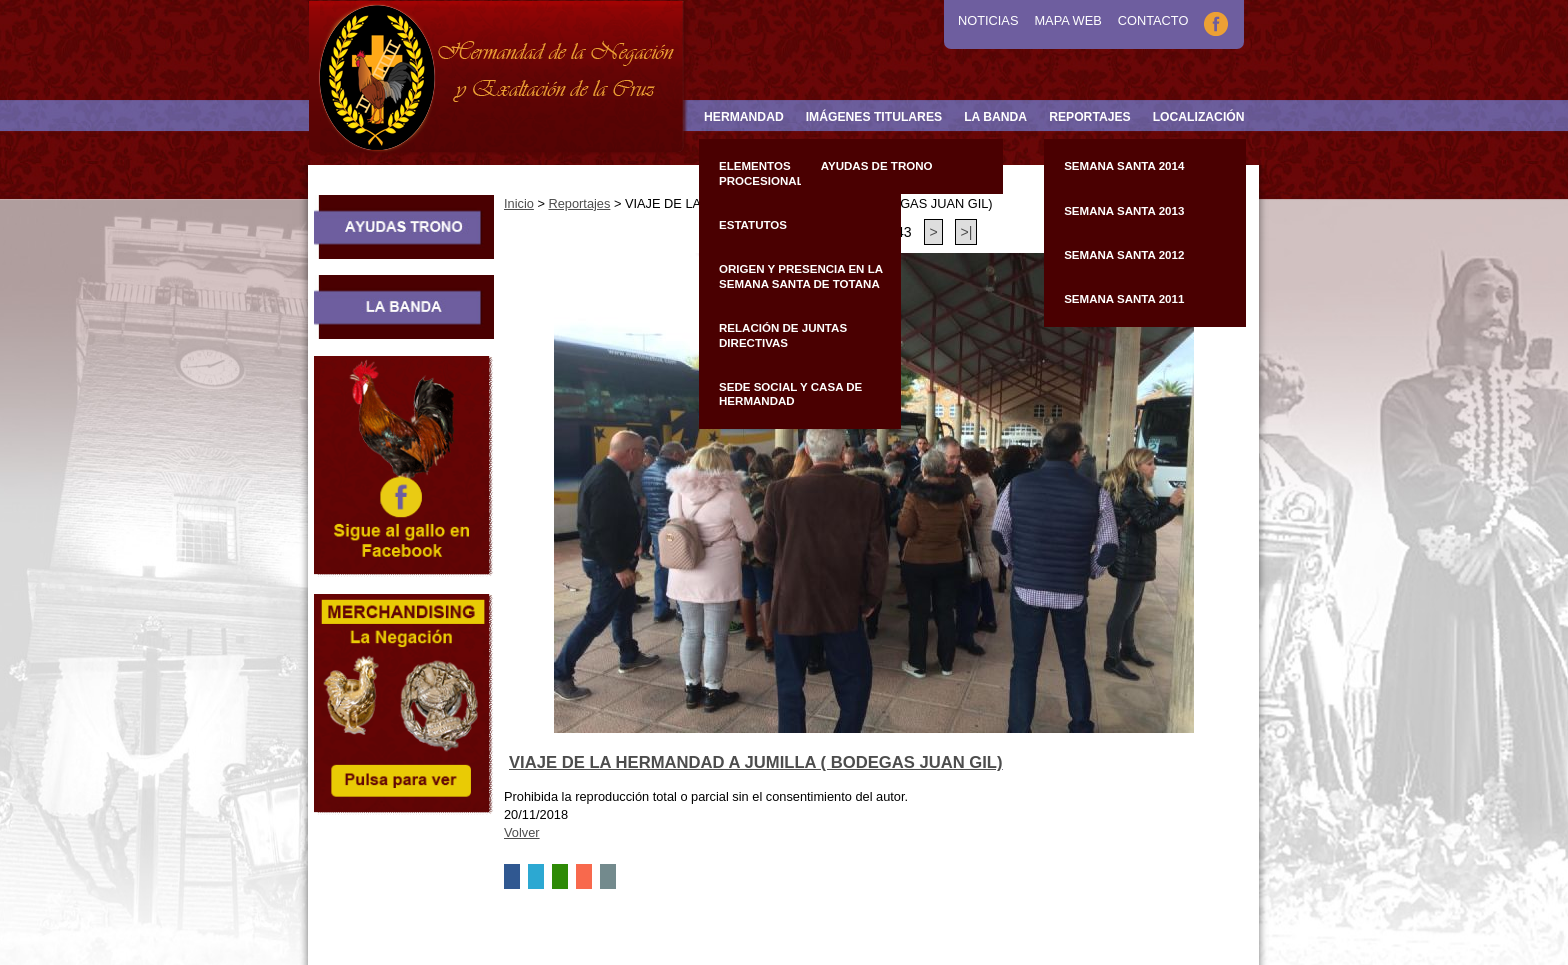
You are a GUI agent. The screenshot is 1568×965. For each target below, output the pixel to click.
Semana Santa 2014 (1124, 166)
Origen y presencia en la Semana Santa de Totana (801, 276)
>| (966, 232)
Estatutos (753, 225)
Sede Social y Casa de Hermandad (790, 394)
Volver (522, 832)
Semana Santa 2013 (1124, 211)
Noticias (988, 20)
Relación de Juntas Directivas (783, 335)
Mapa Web (1067, 20)
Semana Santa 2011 (1124, 299)
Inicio (519, 203)
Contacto (1153, 20)
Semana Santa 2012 (1124, 255)
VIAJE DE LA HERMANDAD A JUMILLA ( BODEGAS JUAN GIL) (756, 762)
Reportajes (579, 203)
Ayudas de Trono (877, 166)
